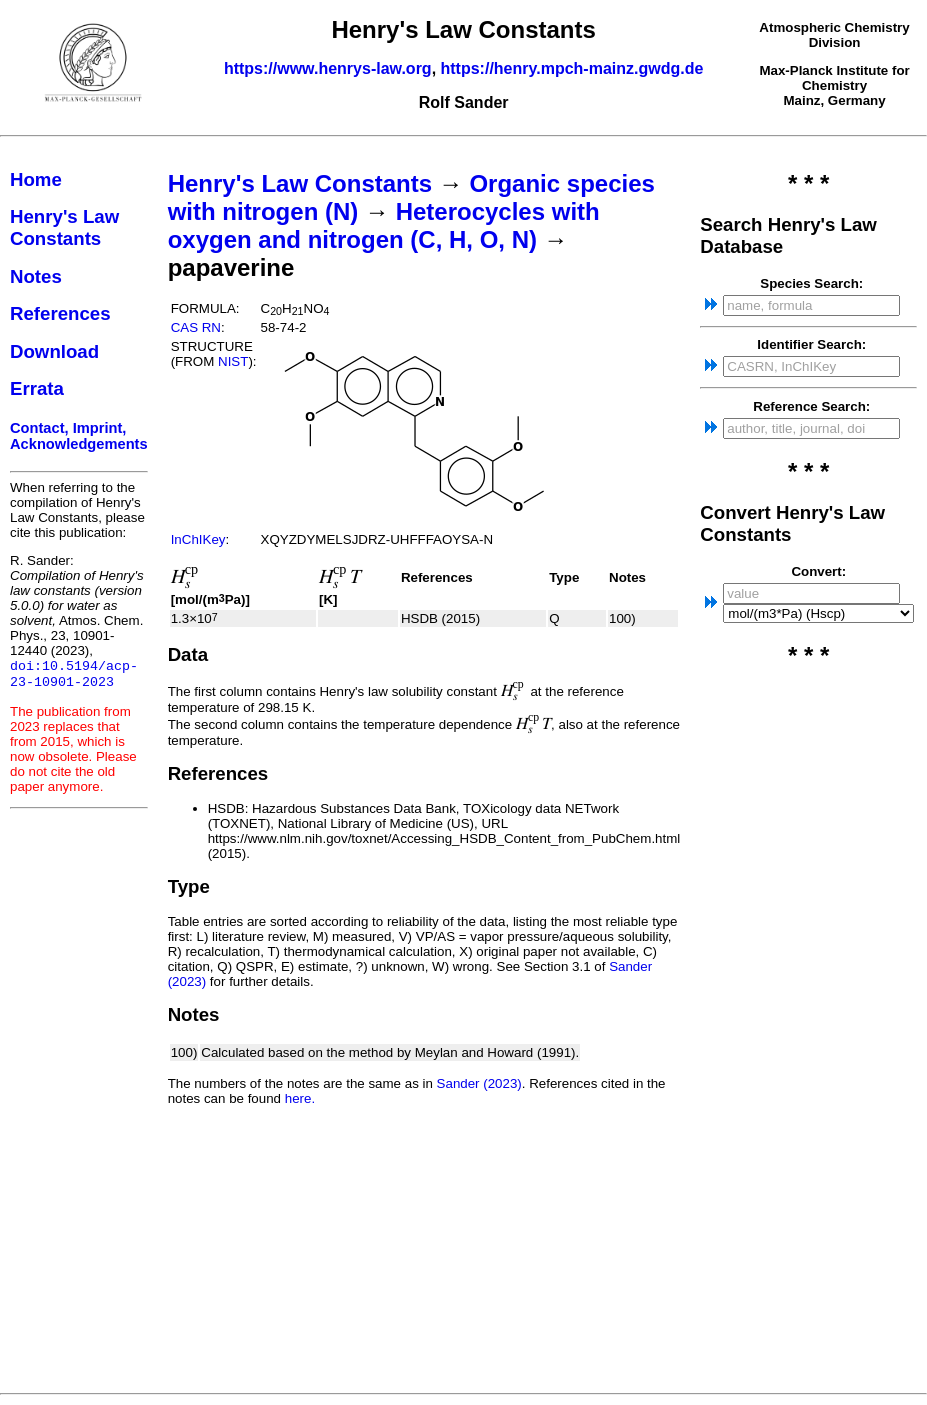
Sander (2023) (479, 1083)
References (60, 313)
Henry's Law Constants (64, 227)
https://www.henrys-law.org (328, 68)
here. (300, 1098)
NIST (233, 361)
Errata (37, 388)
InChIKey (198, 539)
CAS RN (196, 327)
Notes (36, 276)
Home (36, 179)
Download (54, 351)
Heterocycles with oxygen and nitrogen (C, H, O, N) (384, 225)
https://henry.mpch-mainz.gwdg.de (572, 68)
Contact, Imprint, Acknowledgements (79, 436)
